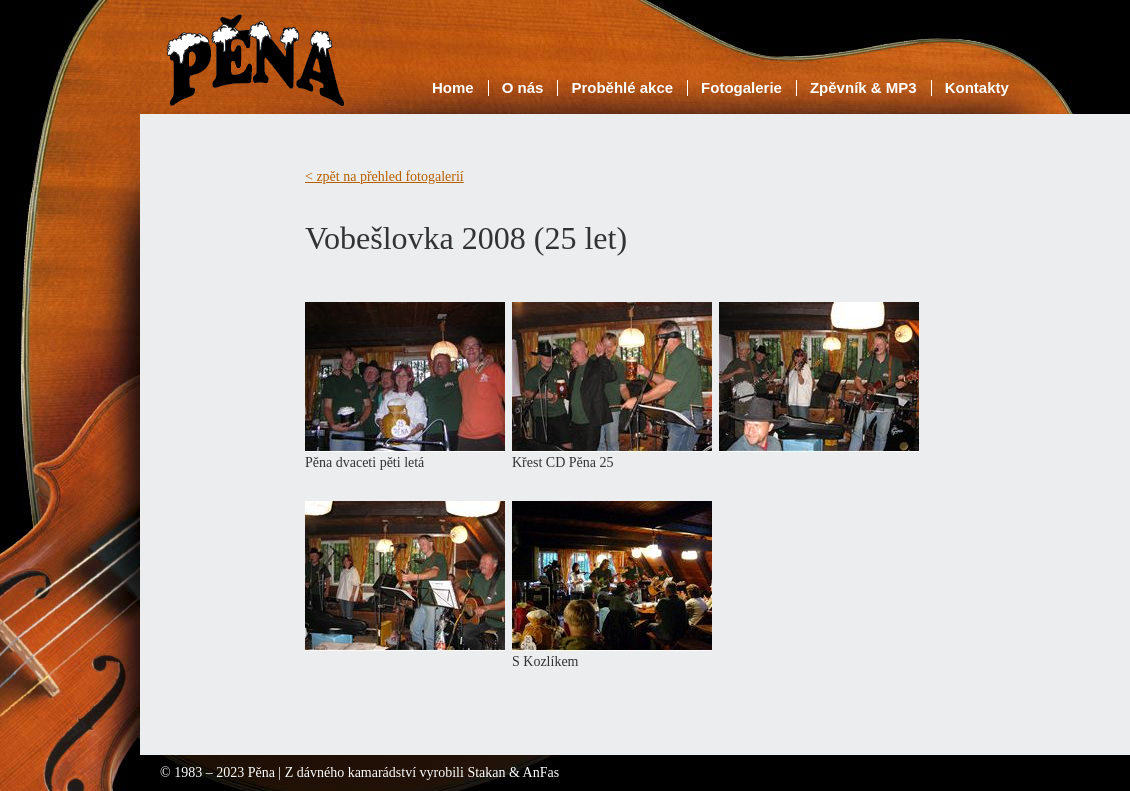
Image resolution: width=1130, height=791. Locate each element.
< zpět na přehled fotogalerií (384, 176)
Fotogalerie (741, 87)
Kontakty (977, 87)
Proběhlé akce (622, 87)
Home (453, 87)
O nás (523, 87)
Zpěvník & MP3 (863, 87)
